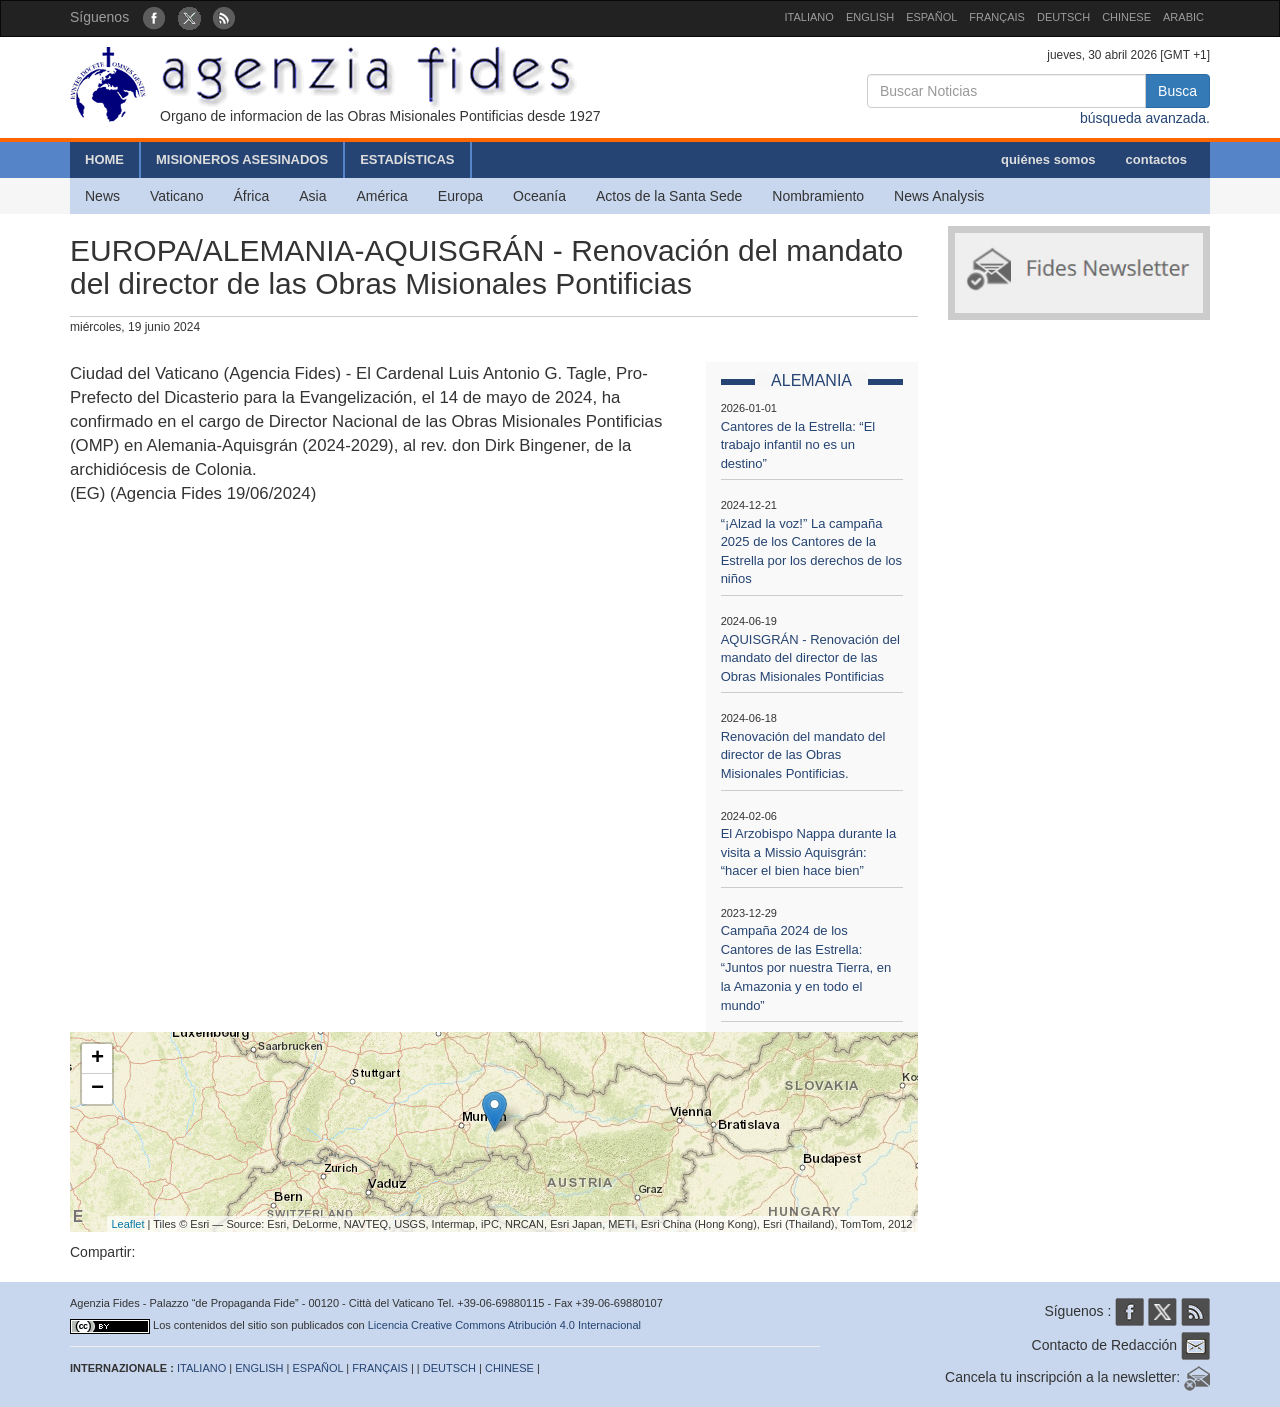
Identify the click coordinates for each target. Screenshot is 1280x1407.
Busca (1177, 91)
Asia (312, 196)
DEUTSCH (1063, 17)
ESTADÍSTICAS (407, 159)
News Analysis (939, 196)
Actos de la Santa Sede (669, 196)
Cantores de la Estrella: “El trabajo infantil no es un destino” (798, 445)
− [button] (97, 1089)
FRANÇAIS (997, 17)
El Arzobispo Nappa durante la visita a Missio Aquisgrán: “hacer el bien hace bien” (809, 852)
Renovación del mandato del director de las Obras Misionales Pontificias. (803, 755)
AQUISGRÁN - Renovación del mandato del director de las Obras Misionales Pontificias (810, 658)
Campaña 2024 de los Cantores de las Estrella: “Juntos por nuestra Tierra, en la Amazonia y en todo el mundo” (806, 967)
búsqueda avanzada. (1145, 118)
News (102, 196)
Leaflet (128, 1224)
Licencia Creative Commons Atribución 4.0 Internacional (504, 1325)
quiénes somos (1048, 159)
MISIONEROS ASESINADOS (242, 159)
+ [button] (97, 1059)
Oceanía (539, 196)
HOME (104, 159)
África (251, 196)
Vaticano (176, 196)
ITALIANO (809, 17)
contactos (1156, 159)
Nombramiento (818, 196)
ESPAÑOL (931, 17)
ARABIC (1183, 17)
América (382, 196)
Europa (460, 196)
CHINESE (1126, 17)
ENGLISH (870, 17)
